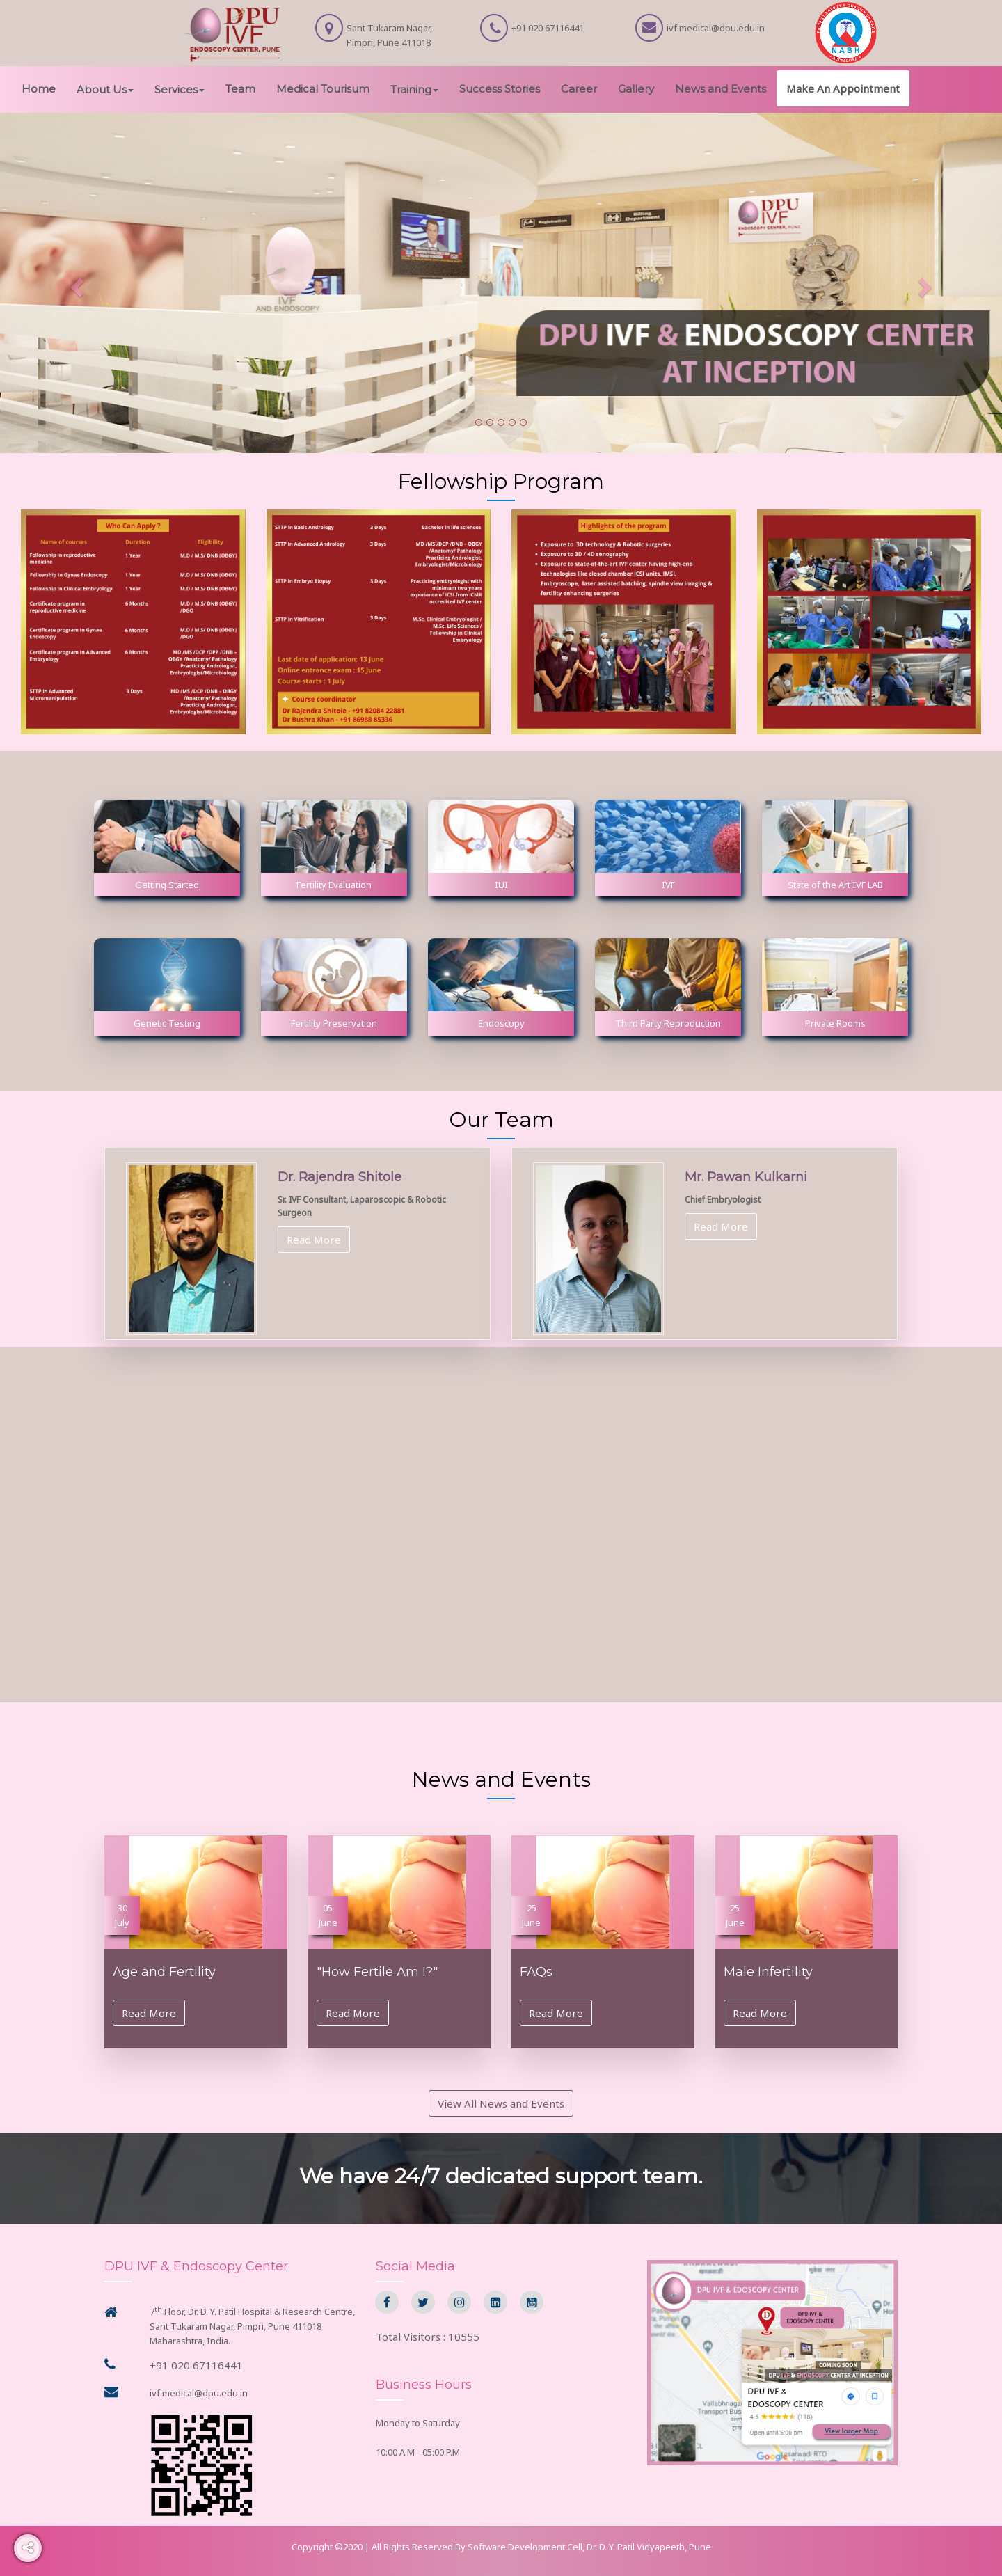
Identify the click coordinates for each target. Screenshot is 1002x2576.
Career (579, 88)
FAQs (536, 1972)
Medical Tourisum (322, 88)
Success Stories (499, 88)
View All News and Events (501, 2103)
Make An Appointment (843, 88)
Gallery (636, 88)
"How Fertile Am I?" (377, 1972)
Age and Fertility (164, 1972)
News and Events (720, 88)
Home (39, 88)
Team (240, 88)
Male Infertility (768, 1972)
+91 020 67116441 (196, 2365)
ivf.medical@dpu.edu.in (199, 2393)
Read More (314, 1240)
